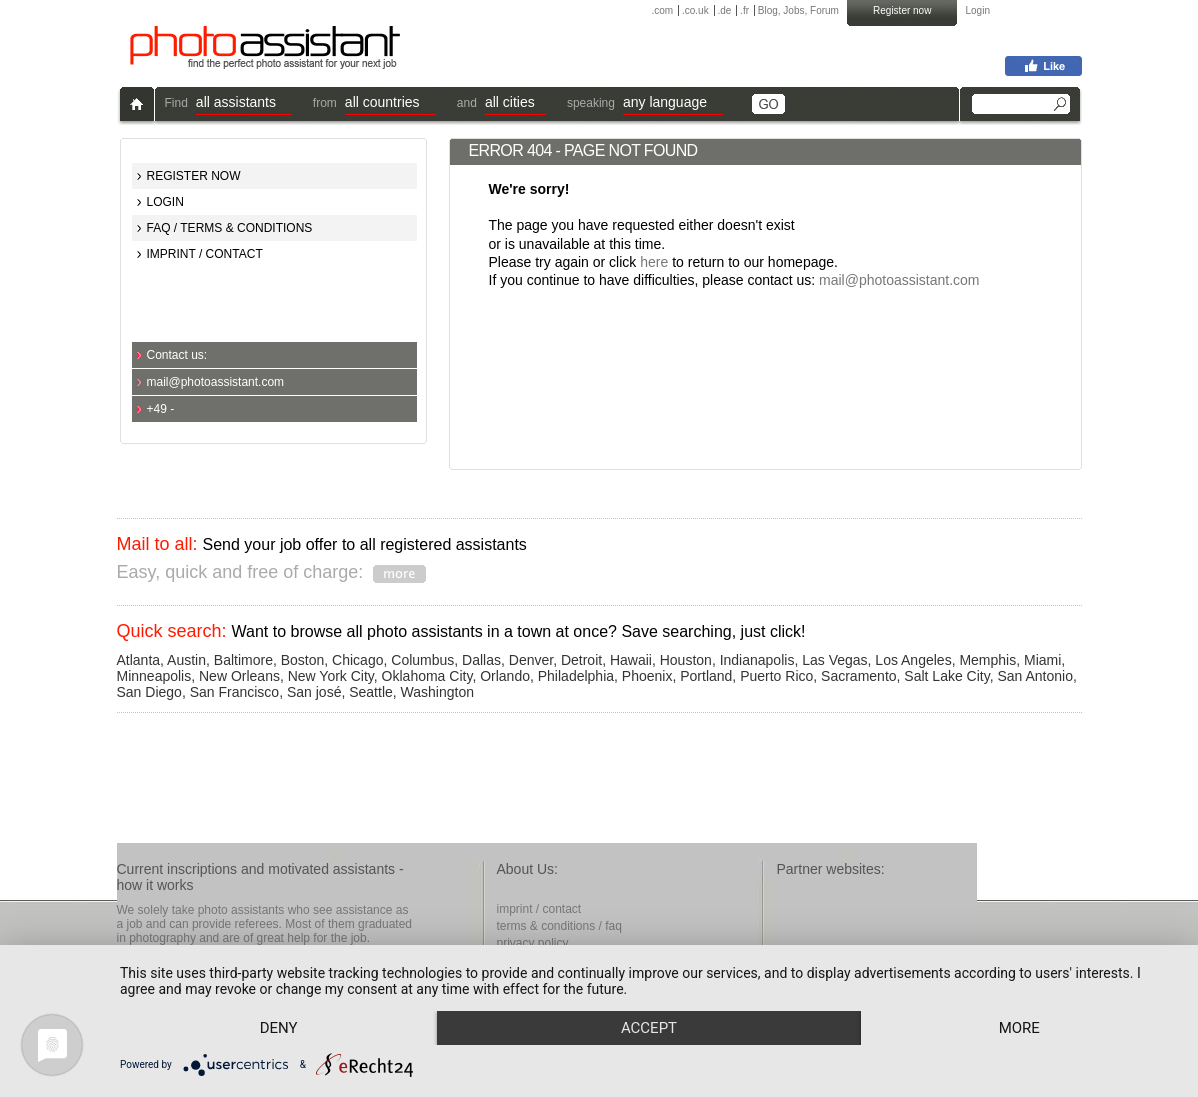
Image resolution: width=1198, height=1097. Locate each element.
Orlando (505, 676)
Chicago (357, 660)
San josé (314, 692)
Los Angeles (913, 660)
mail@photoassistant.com (216, 382)
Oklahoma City (427, 676)
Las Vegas (834, 660)
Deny (279, 1028)
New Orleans (239, 676)
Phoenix (647, 676)
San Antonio (1035, 676)
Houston (686, 660)
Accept (649, 1028)
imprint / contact (539, 909)
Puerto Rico (776, 676)
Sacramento (858, 676)
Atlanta (139, 660)
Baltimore (243, 660)
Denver (531, 660)
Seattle (371, 692)
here (654, 262)
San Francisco (234, 692)
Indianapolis (757, 660)
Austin (186, 660)
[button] (244, 104)
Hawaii (631, 660)
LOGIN (165, 202)
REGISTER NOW (194, 176)
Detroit (581, 660)
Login (978, 10)
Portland (706, 676)
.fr (744, 10)
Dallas (481, 660)
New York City (331, 676)
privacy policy (533, 943)
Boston (303, 660)
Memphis (987, 660)
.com (663, 10)
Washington (437, 692)
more (1019, 1028)
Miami (1042, 660)
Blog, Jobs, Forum (798, 10)
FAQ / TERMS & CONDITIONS (230, 228)
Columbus (422, 660)
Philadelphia (576, 676)
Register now (902, 10)
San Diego (149, 692)
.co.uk (695, 10)
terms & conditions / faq (559, 926)
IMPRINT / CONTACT (205, 254)
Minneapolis (154, 676)
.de (724, 10)
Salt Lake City (946, 676)
